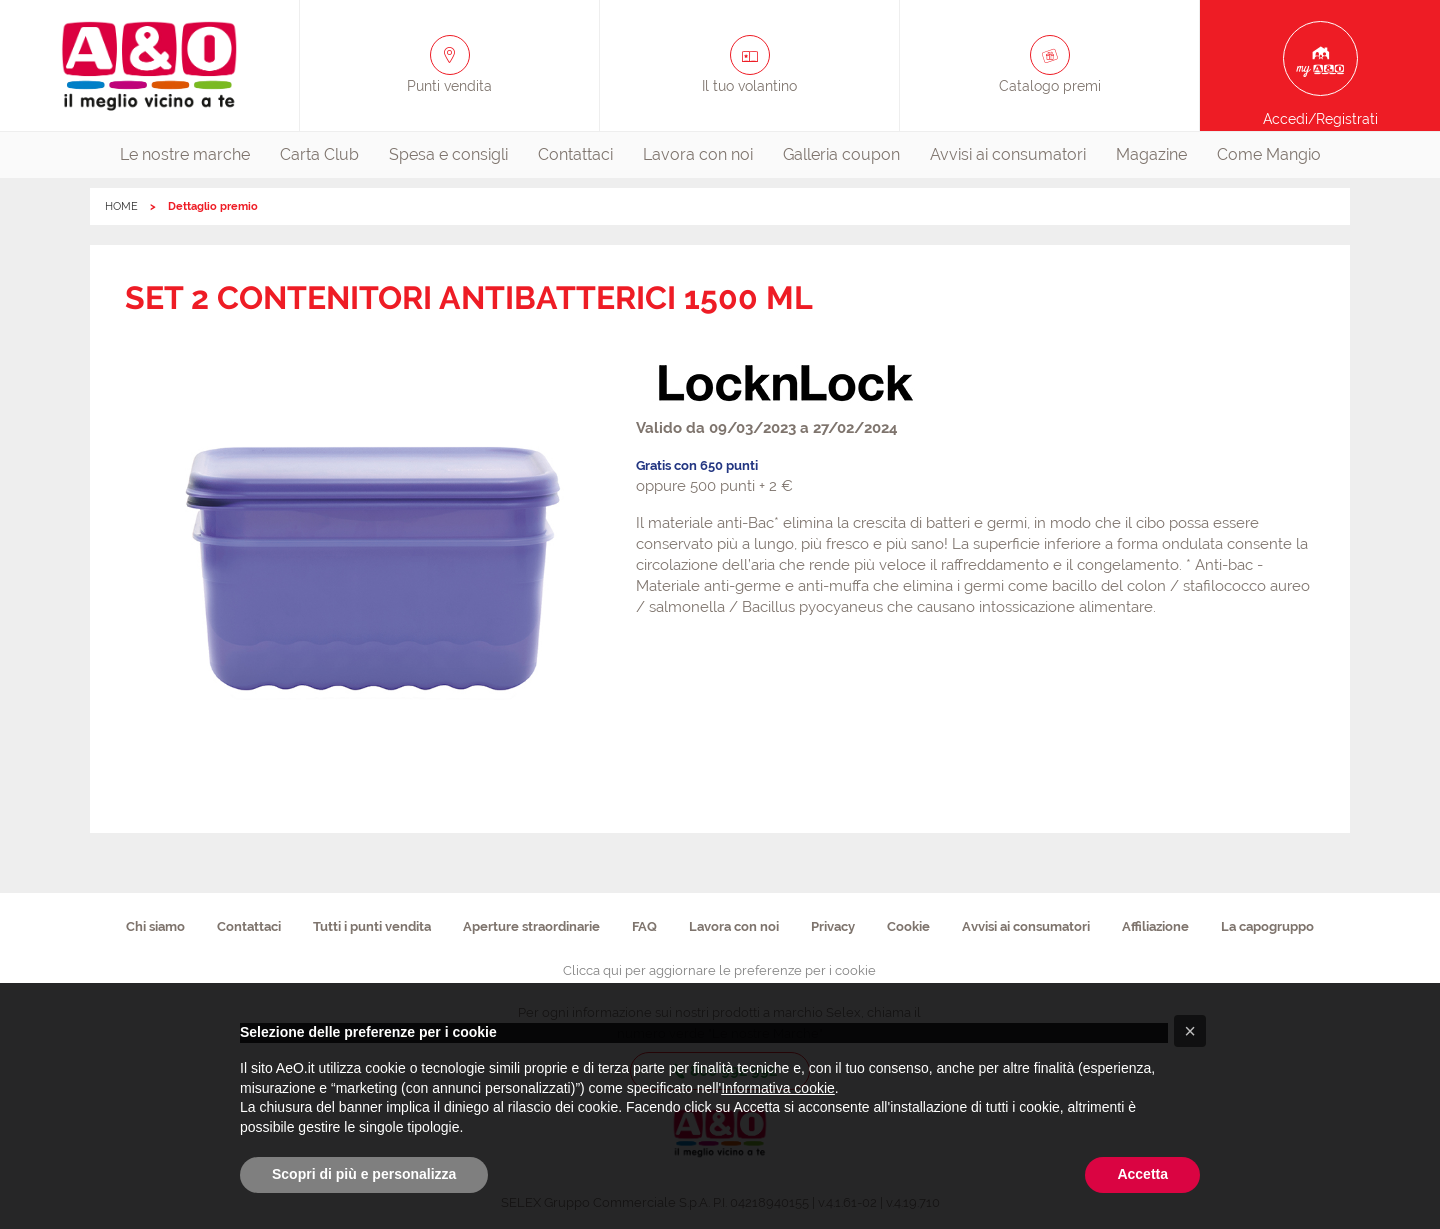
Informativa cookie (778, 1088)
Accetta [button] (1142, 1174)
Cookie (908, 926)
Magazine (1151, 154)
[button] (1190, 1031)
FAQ (644, 926)
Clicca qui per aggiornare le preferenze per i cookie (719, 970)
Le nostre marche (185, 154)
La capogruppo (1267, 926)
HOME (121, 206)
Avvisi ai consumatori (1008, 154)
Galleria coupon (841, 154)
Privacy (833, 926)
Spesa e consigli (448, 154)
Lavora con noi (698, 154)
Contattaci (575, 154)
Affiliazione (1155, 926)
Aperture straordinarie (531, 926)
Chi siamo (155, 926)
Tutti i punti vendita (372, 926)
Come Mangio (1269, 154)
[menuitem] (185, 155)
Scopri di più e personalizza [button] (364, 1174)
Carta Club (319, 154)
